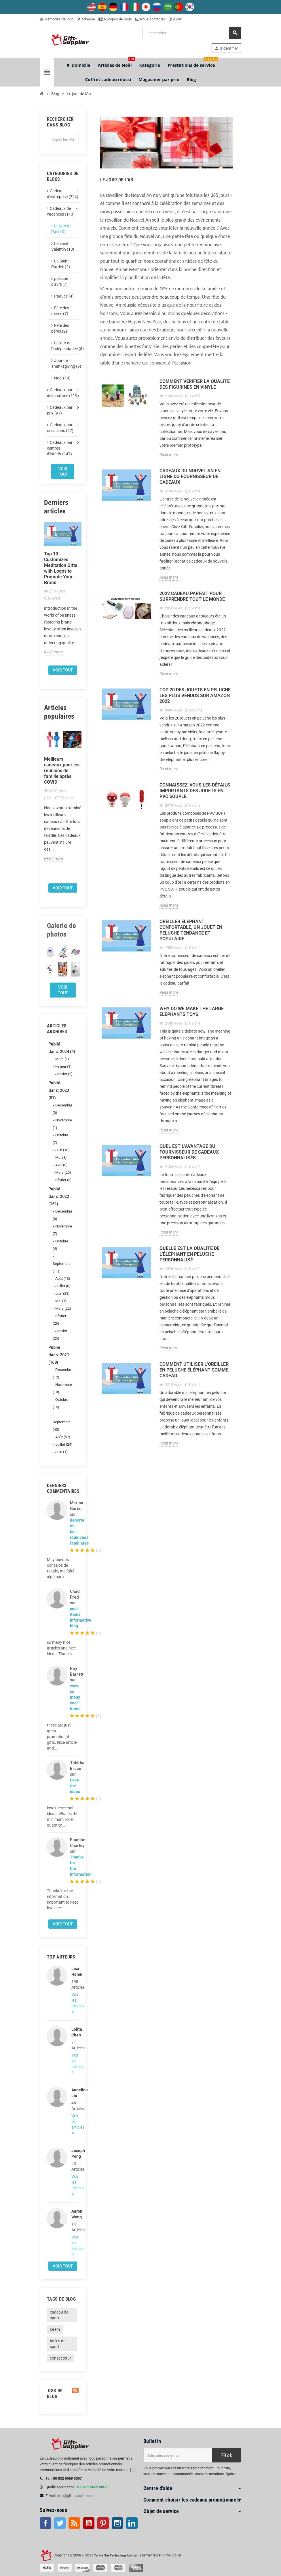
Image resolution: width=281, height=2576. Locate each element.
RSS (74, 2523)
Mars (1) (62, 1059)
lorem (55, 2329)
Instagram (117, 2523)
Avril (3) (61, 1165)
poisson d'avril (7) (59, 281)
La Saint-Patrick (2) (60, 264)
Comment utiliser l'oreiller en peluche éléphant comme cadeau (194, 1369)
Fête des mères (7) (60, 311)
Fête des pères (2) (60, 328)
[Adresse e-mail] (177, 2455)
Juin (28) (62, 1293)
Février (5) (63, 1180)
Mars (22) (63, 1308)
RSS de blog (63, 2393)
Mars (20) (63, 1172)
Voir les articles (75, 2000)
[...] (132, 2470)
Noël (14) (62, 378)
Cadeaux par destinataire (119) (63, 393)
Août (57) (62, 1437)
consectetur (60, 2358)
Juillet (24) (64, 1444)
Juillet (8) (63, 1286)
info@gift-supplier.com (75, 2495)
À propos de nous (115, 19)
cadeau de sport (59, 2315)
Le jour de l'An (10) (61, 229)
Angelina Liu (75, 2093)
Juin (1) (61, 1452)
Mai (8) (61, 1157)
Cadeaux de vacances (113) (61, 211)
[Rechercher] (191, 33)
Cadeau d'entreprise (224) (62, 194)
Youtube (88, 2523)
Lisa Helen (75, 1971)
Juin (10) (62, 1150)
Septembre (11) (62, 1267)
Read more (53, 652)
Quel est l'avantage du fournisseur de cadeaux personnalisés (189, 1152)
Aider (174, 19)
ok (226, 2455)
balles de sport (57, 2344)
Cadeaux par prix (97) (60, 410)
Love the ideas (75, 1786)
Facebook (45, 2523)
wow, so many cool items (75, 1697)
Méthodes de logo (56, 19)
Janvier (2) (64, 1074)
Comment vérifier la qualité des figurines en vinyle (195, 384)
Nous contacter (150, 19)
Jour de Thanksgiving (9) (65, 363)
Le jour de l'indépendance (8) (65, 346)
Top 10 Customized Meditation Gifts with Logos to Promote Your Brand (60, 568)
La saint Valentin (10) (62, 246)
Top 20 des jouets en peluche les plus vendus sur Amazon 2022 (195, 695)
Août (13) (62, 1278)
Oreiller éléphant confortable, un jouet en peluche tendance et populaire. (191, 930)
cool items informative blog (80, 1617)
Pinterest (103, 2523)
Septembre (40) (62, 1426)
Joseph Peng (75, 2153)
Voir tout (63, 471)
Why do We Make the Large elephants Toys (192, 1011)
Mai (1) (61, 1301)
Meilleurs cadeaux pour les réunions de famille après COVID (61, 770)
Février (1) (63, 1066)
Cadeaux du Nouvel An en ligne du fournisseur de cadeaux (190, 476)
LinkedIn (132, 2523)
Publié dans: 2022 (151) (58, 1196)
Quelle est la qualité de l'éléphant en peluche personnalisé (189, 1254)
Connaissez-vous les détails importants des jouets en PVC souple (195, 790)
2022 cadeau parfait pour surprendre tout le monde (192, 596)
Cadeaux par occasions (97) (60, 428)
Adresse (86, 19)
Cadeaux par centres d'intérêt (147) (60, 448)
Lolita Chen (75, 2032)
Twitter (60, 2523)
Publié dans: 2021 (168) (58, 1355)
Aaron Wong (75, 2214)
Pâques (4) (64, 296)
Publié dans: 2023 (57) (58, 1090)
